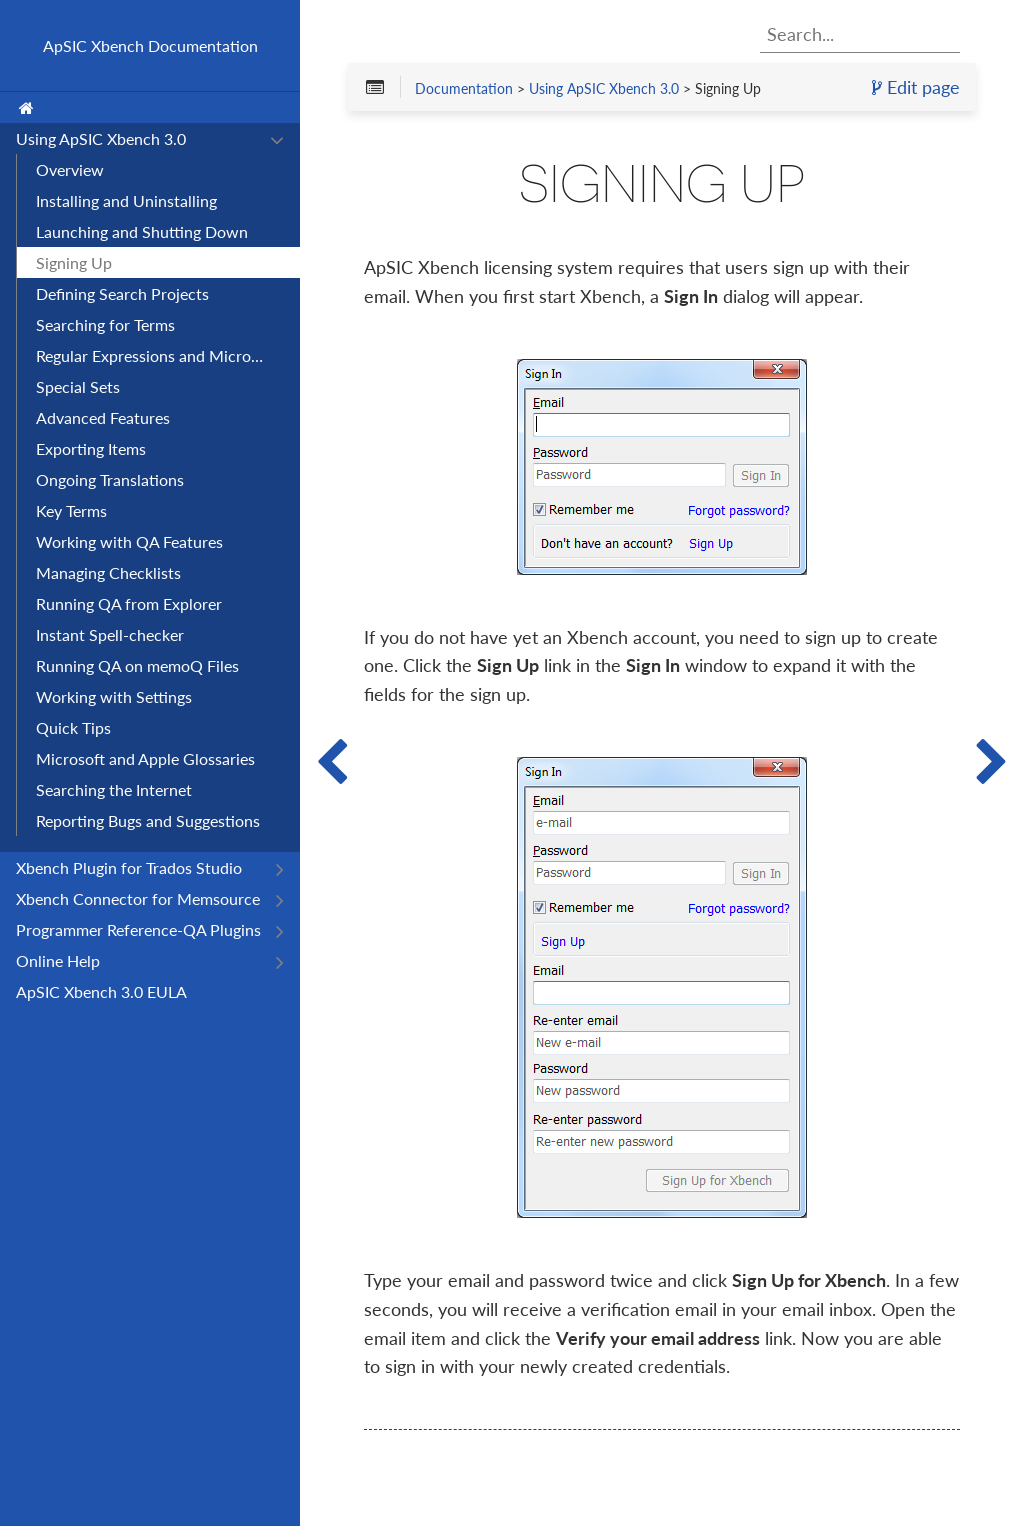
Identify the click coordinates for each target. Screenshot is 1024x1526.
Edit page (916, 87)
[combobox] (860, 34)
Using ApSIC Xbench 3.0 (604, 88)
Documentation (464, 88)
